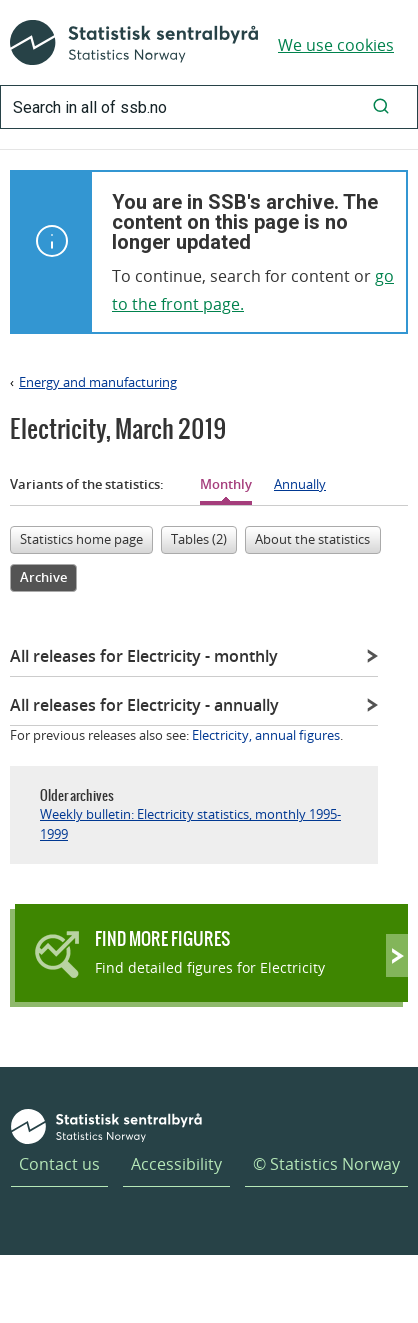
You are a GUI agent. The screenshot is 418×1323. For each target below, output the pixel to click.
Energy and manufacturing (98, 382)
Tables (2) (199, 539)
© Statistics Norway (326, 1164)
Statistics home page (81, 539)
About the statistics (312, 539)
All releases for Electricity (144, 656)
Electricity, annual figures (266, 735)
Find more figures (162, 938)
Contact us (59, 1164)
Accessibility (176, 1164)
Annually (300, 484)
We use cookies (336, 45)
